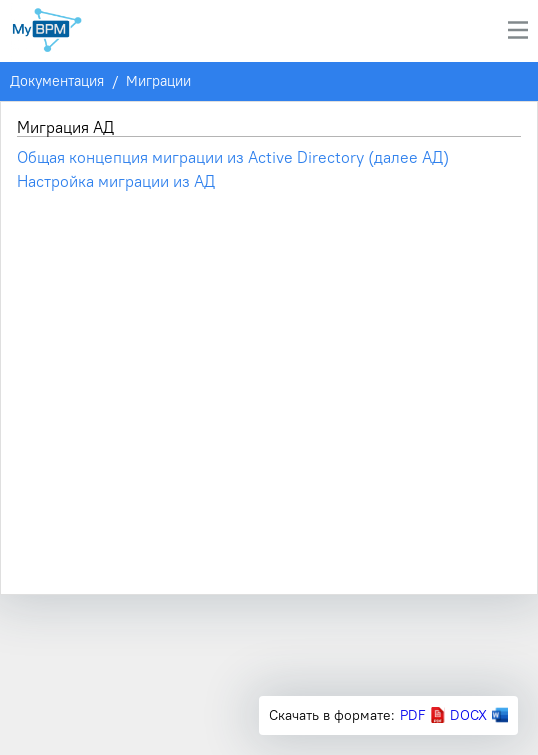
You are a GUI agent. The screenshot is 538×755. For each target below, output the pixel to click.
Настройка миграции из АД (116, 181)
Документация (57, 81)
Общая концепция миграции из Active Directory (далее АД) (233, 157)
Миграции (158, 81)
